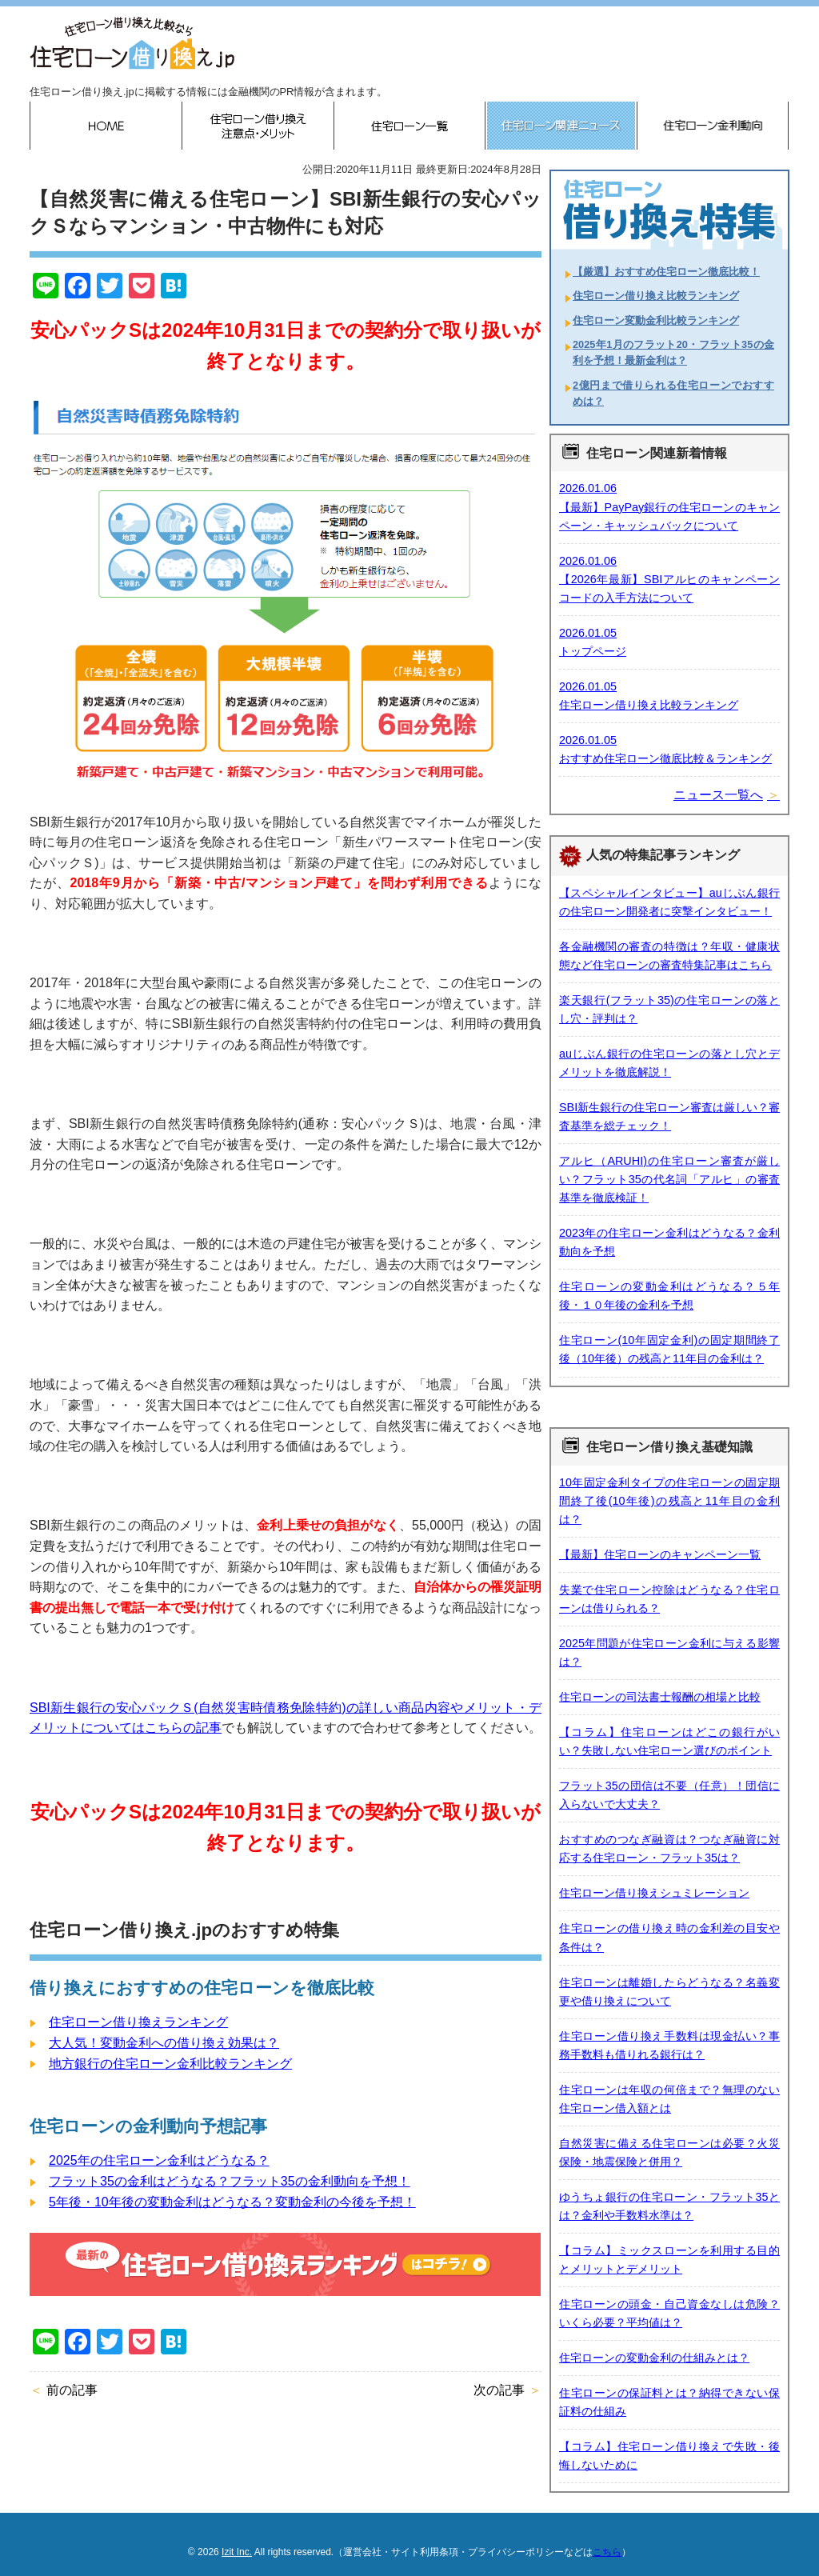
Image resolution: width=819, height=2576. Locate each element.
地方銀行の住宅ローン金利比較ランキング (170, 2063)
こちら (607, 2552)
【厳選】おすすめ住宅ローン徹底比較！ (666, 272)
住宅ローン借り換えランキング (138, 2022)
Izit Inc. (237, 2552)
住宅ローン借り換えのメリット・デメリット (258, 126)
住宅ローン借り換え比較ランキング (656, 296)
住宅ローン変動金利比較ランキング (656, 320)
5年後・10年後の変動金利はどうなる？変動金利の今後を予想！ (232, 2202)
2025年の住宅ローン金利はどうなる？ (159, 2160)
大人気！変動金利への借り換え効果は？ (164, 2043)
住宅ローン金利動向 (712, 126)
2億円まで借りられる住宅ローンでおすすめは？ (673, 393)
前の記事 (72, 2390)
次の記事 (499, 2390)
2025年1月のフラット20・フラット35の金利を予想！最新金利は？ (673, 352)
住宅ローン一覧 (409, 126)
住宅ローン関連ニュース (561, 126)
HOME (106, 126)
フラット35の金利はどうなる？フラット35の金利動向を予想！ (229, 2181)
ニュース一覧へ (718, 795)
